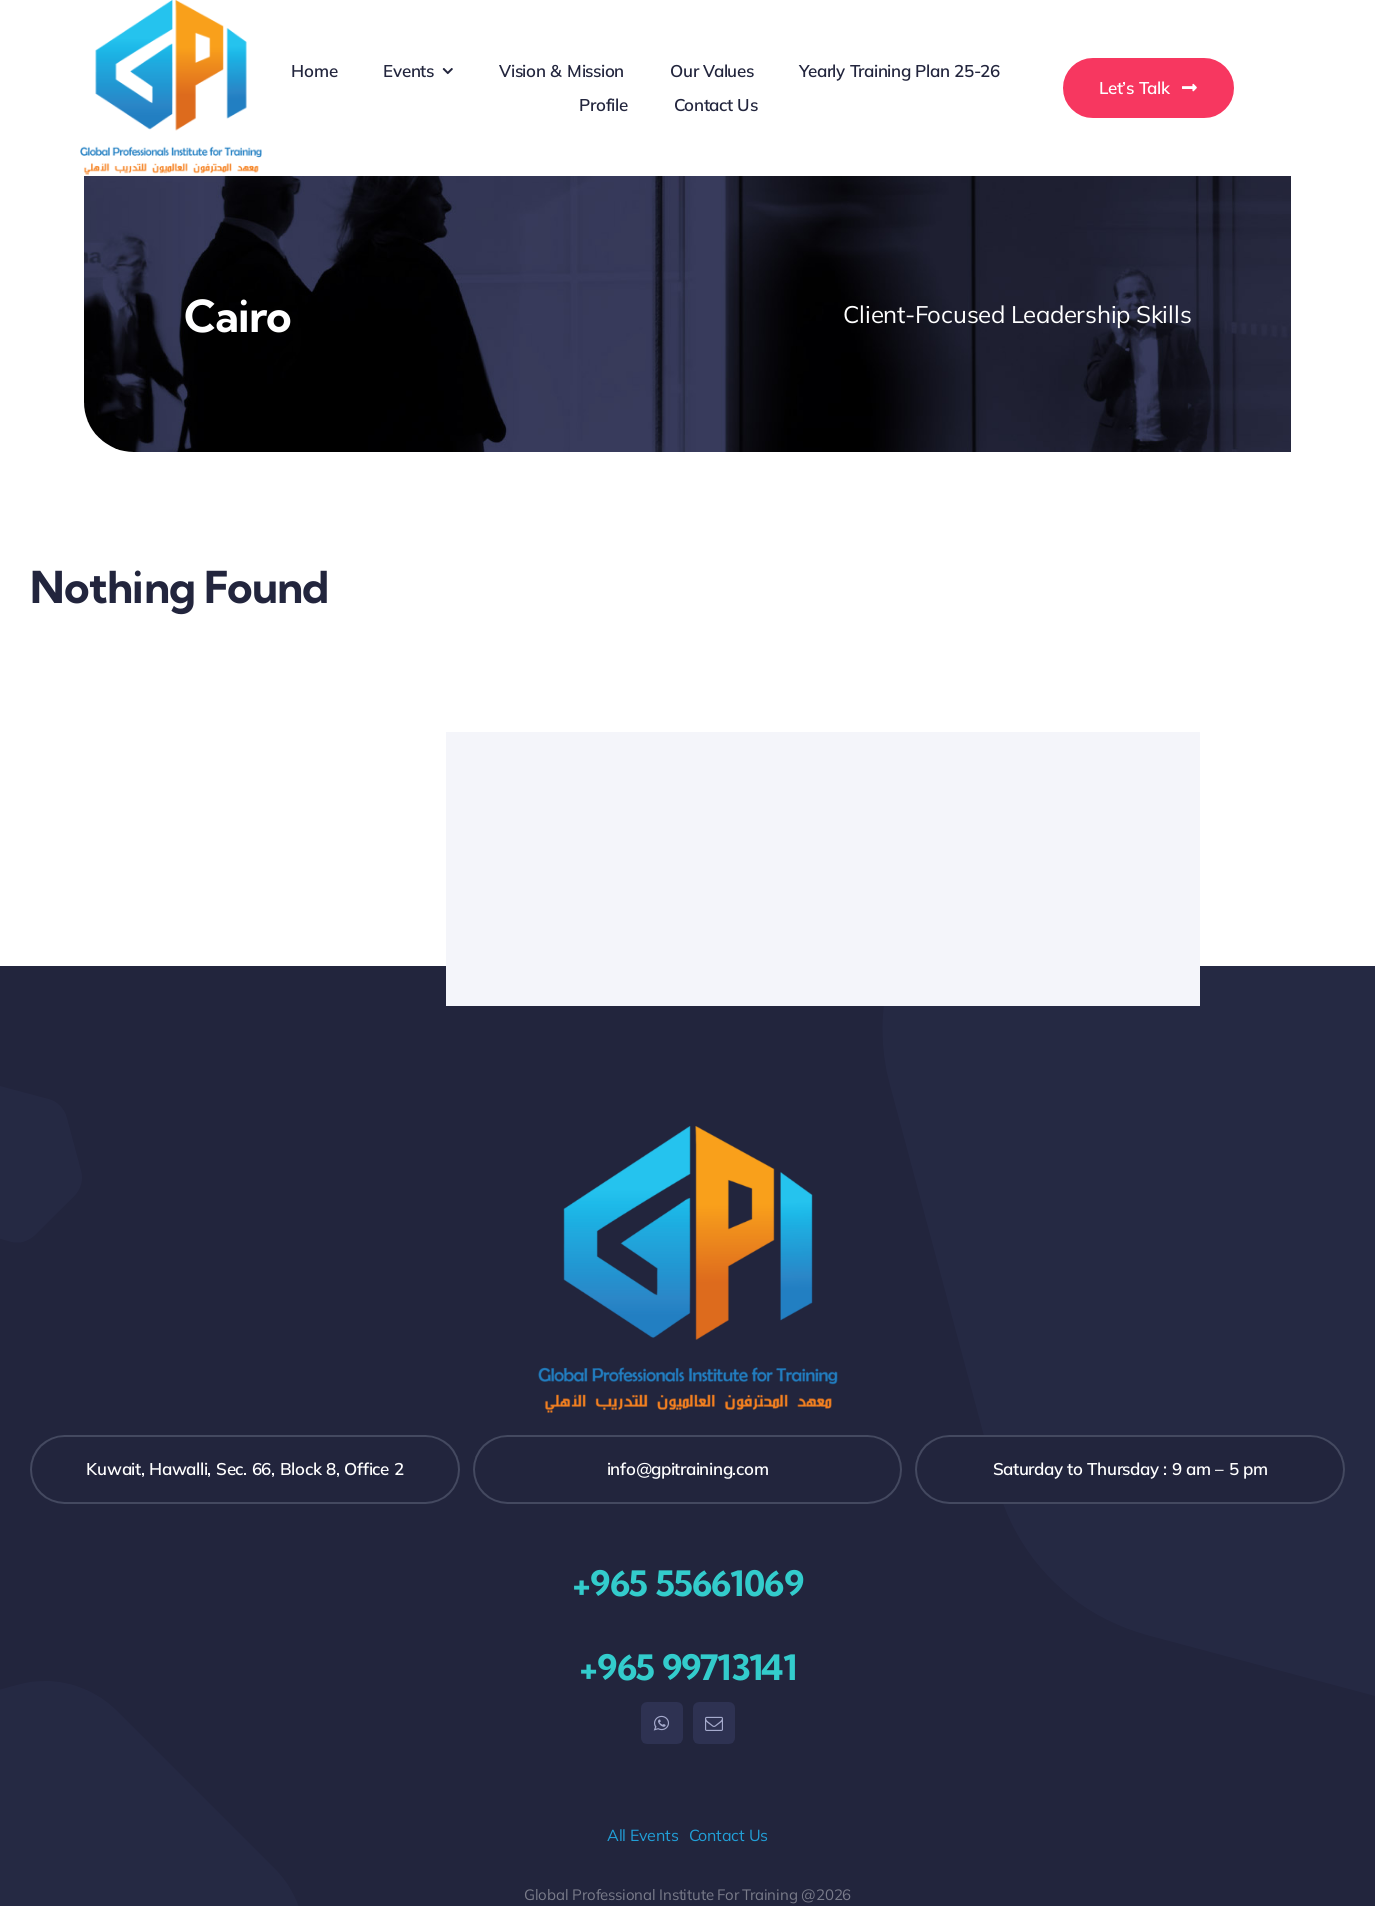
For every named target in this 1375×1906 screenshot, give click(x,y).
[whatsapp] (662, 1723)
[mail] (714, 1723)
